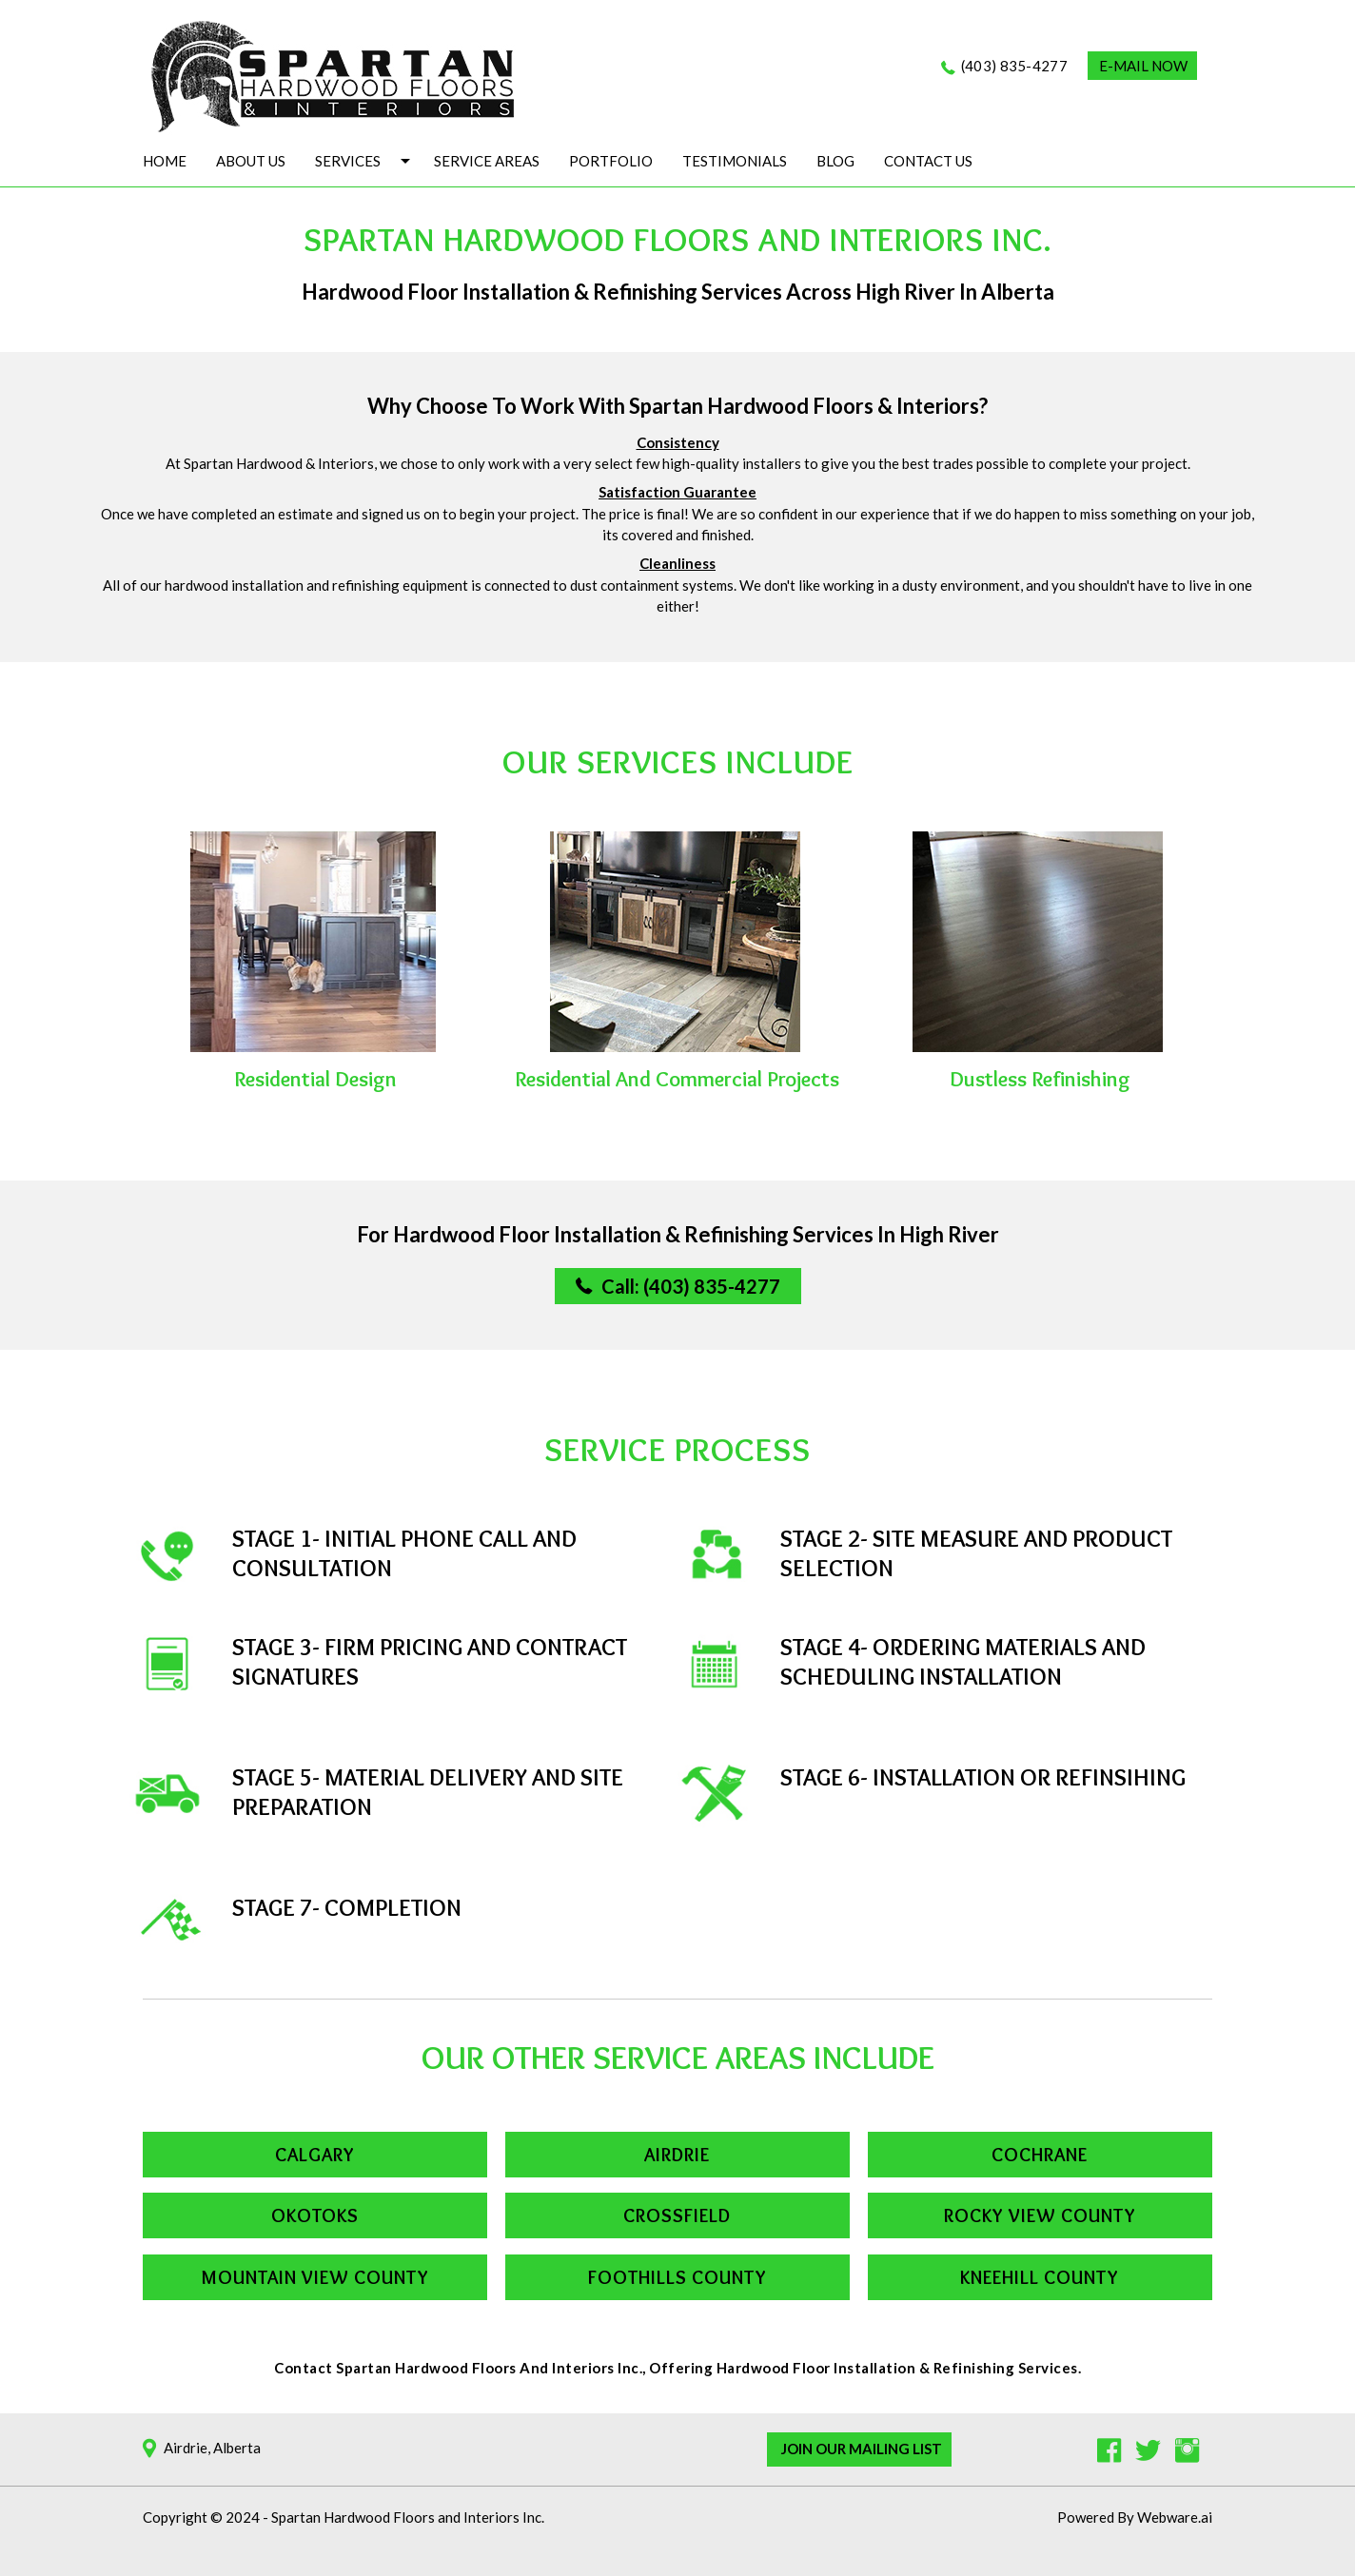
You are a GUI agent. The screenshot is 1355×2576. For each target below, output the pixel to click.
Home (165, 160)
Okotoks (315, 2215)
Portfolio (611, 160)
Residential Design (315, 1078)
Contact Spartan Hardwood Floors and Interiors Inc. (458, 2367)
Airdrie (677, 2154)
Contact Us (928, 160)
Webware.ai (1174, 2517)
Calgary (315, 2154)
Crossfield (677, 2215)
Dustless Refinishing (1040, 1078)
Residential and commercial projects (677, 1078)
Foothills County (677, 2277)
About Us (250, 160)
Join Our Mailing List (861, 2448)
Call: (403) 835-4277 (690, 1286)
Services (348, 160)
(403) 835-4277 (1014, 65)
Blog (835, 160)
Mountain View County (315, 2277)
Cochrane (1040, 2154)
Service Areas (487, 160)
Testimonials (734, 160)
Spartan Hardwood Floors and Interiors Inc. (407, 2517)
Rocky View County (1040, 2215)
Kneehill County (1039, 2277)
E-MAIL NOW (1143, 65)
